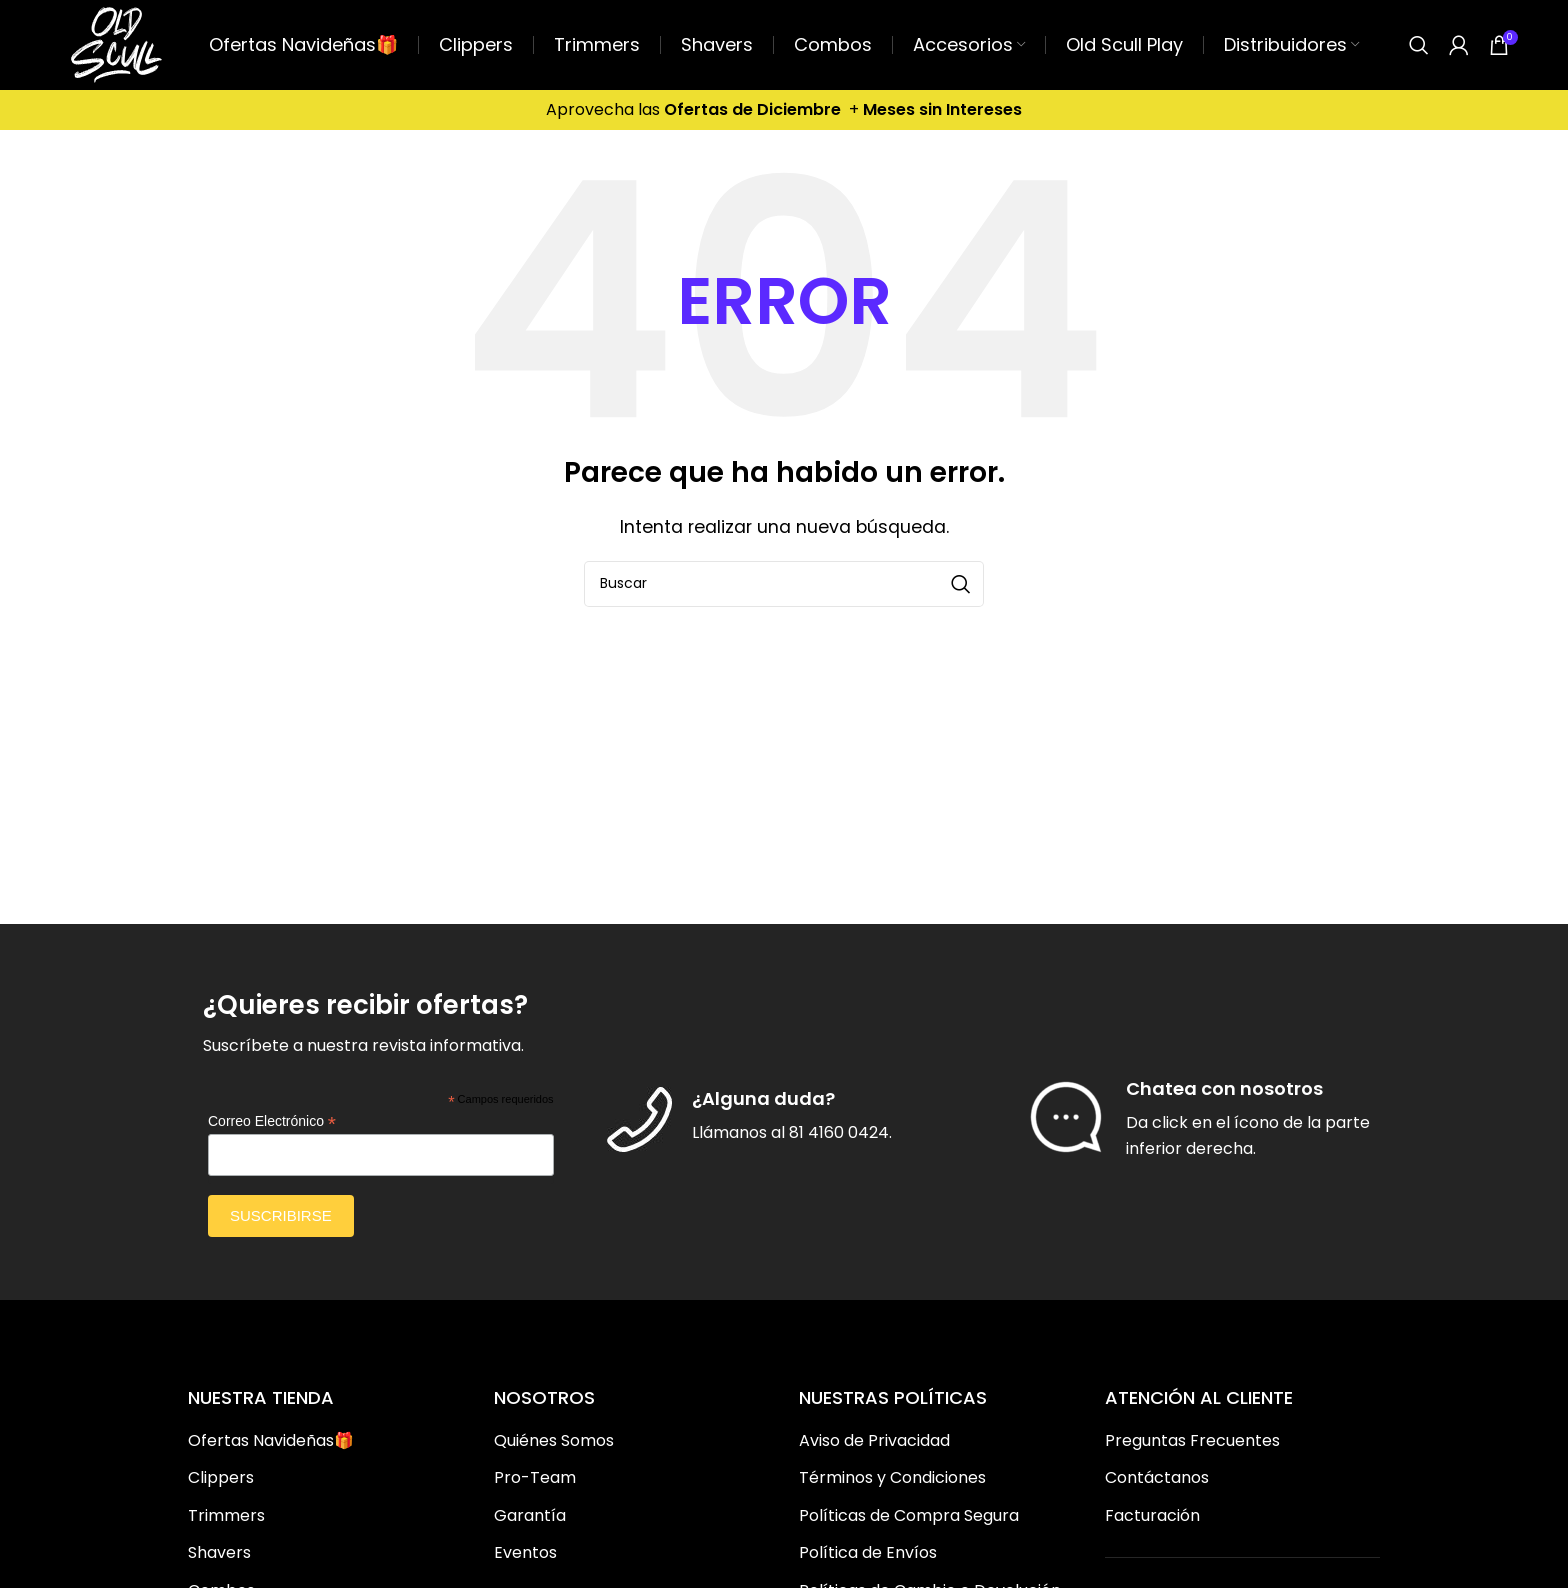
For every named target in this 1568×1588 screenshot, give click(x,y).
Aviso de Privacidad (874, 1441)
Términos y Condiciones (892, 1478)
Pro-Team (535, 1478)
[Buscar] (1419, 45)
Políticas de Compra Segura (909, 1516)
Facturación (1152, 1516)
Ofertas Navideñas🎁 (271, 1441)
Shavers (219, 1553)
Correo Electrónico (272, 1121)
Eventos (525, 1553)
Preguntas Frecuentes (1192, 1441)
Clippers (221, 1478)
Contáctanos (1157, 1478)
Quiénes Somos (554, 1441)
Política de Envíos (868, 1553)
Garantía (530, 1516)
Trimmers (226, 1516)
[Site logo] (116, 43)
